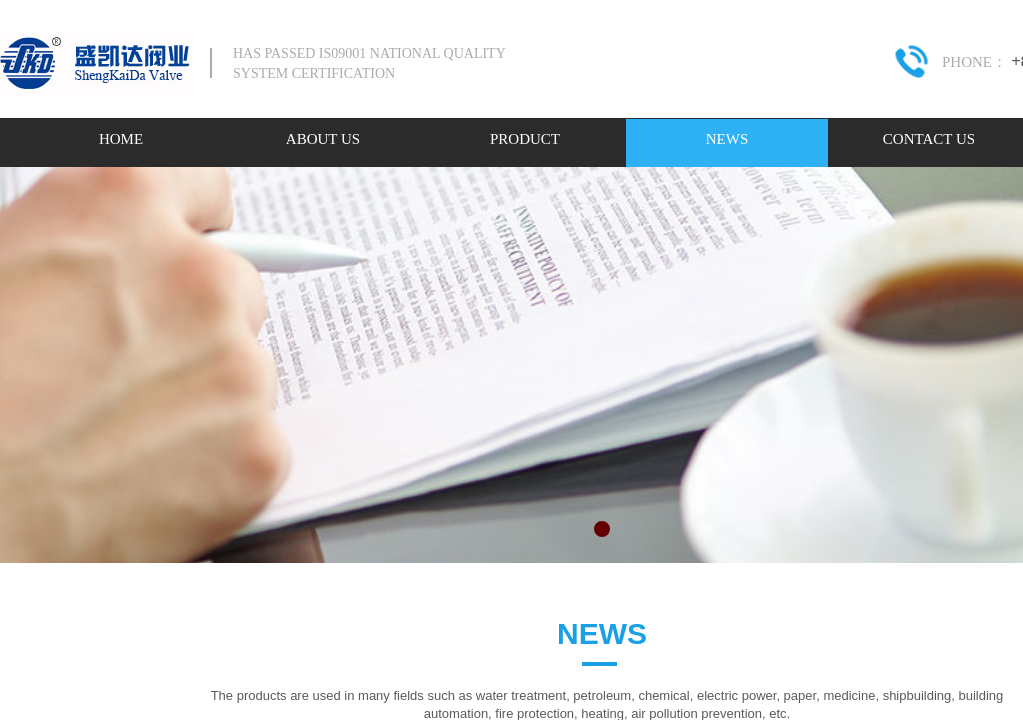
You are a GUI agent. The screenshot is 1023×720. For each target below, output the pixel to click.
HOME (121, 139)
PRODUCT (525, 139)
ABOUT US (323, 139)
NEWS (727, 139)
